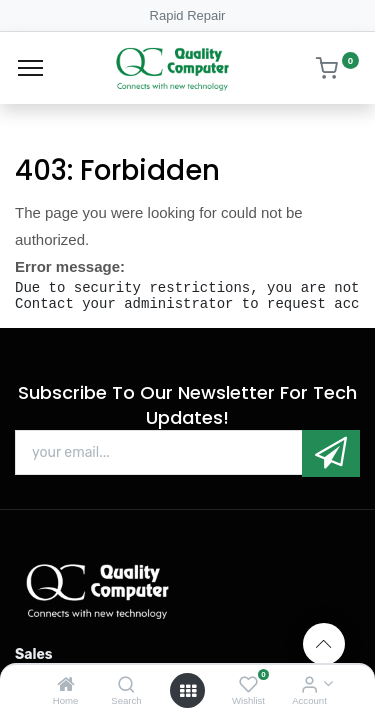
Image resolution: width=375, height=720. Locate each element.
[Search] (126, 685)
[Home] (66, 685)
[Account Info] (309, 685)
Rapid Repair (188, 15)
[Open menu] (188, 691)
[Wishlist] (248, 685)
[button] (331, 453)
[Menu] (30, 68)
